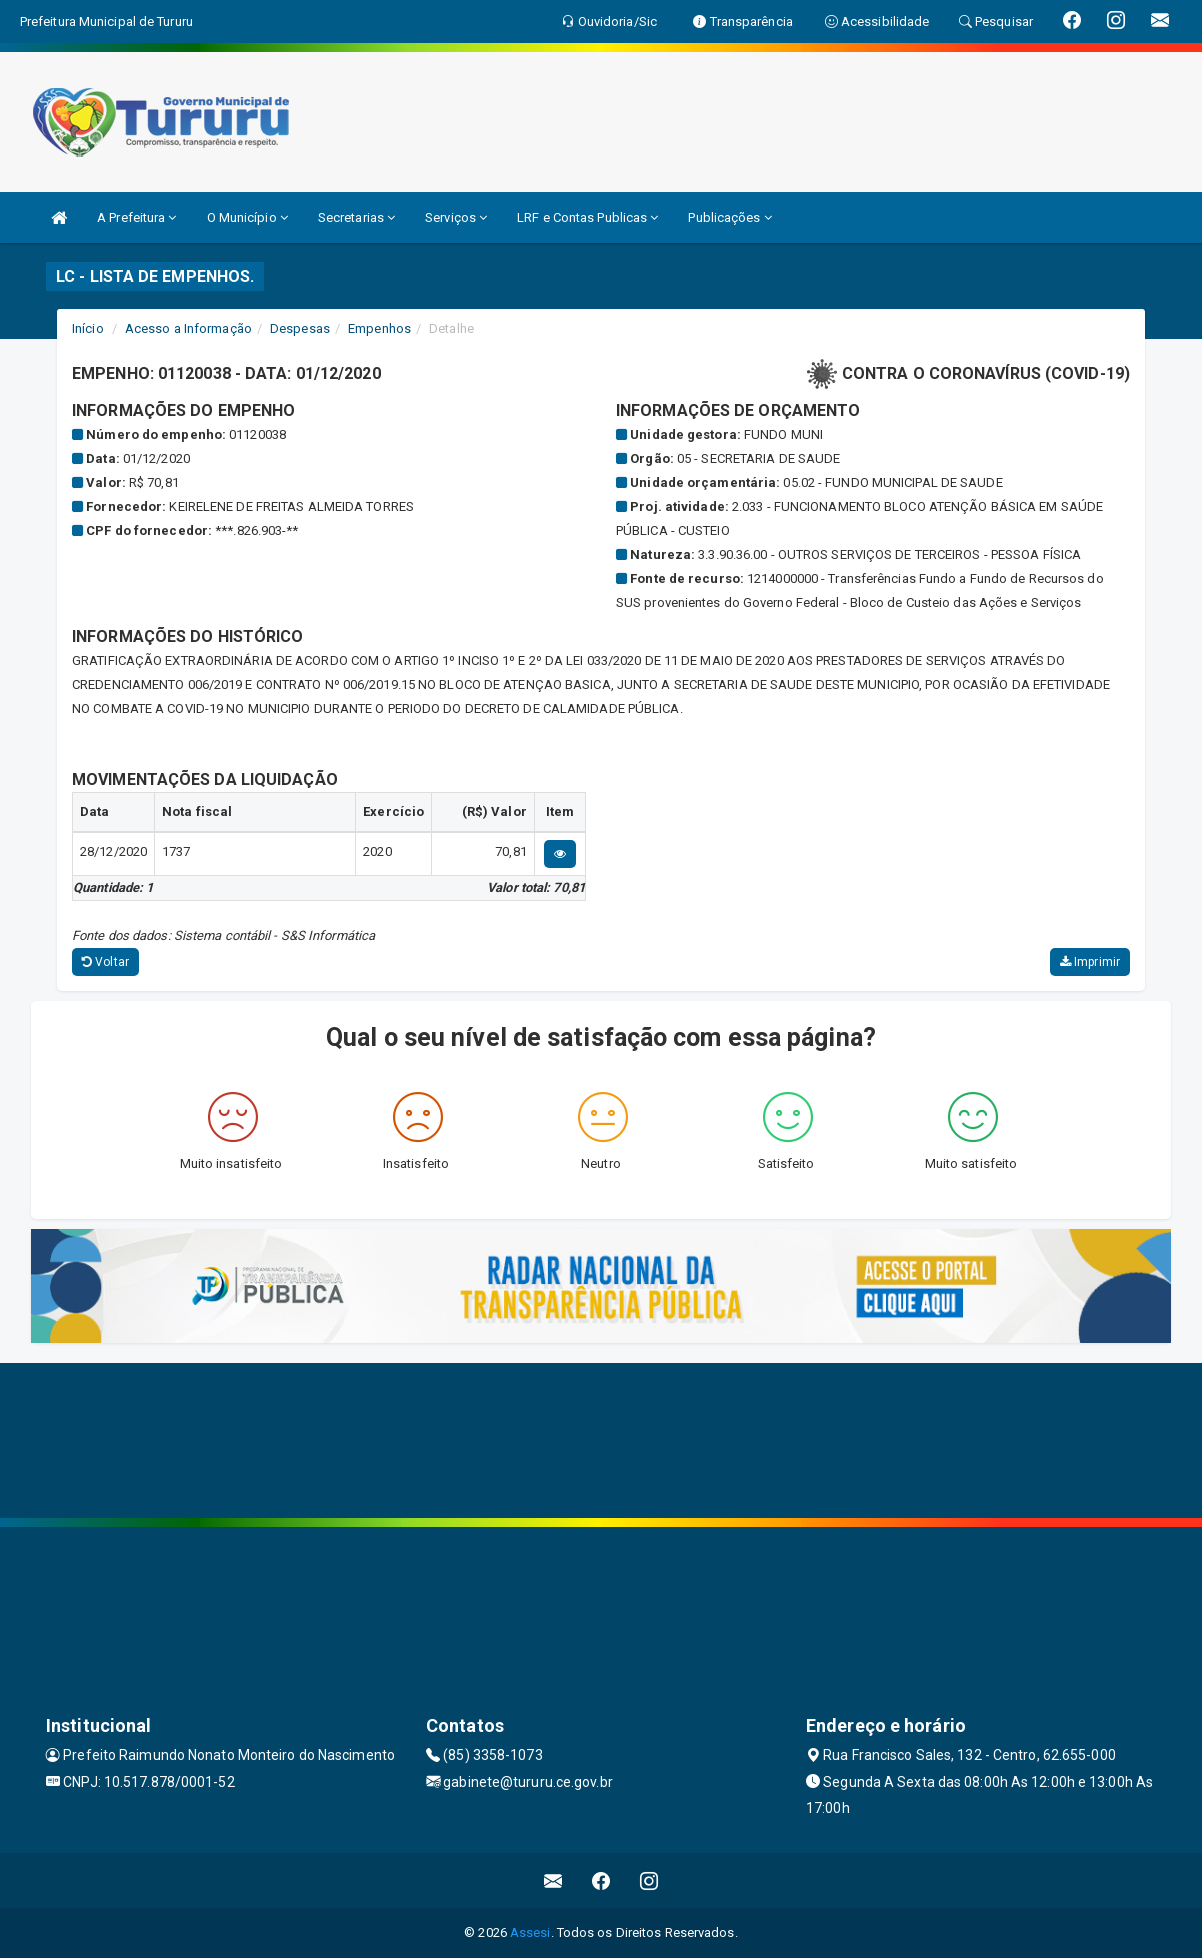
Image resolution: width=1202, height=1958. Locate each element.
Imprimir (1090, 962)
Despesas (300, 328)
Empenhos (379, 328)
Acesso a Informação (188, 328)
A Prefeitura (136, 217)
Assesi (530, 1932)
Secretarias (356, 217)
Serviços (456, 217)
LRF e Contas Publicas (587, 217)
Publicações (729, 217)
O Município (247, 217)
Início (88, 328)
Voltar (105, 962)
